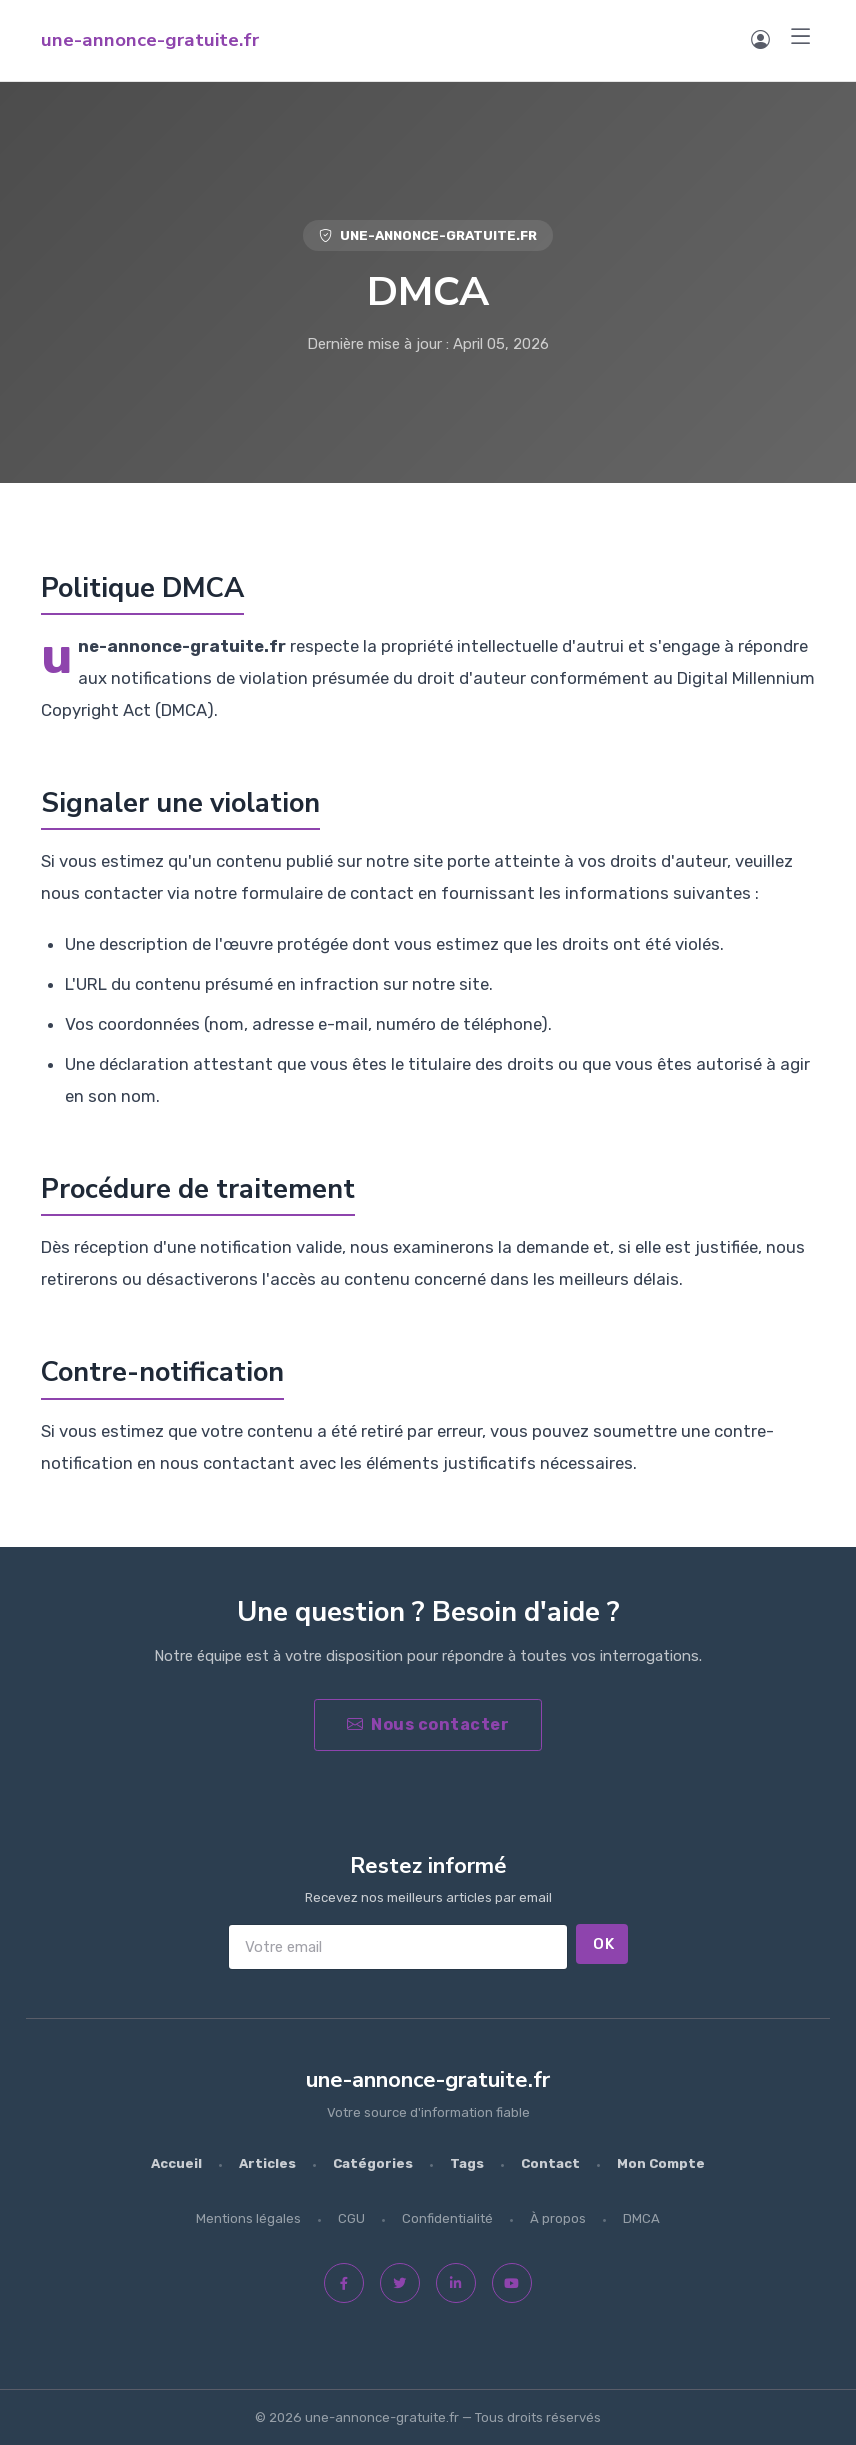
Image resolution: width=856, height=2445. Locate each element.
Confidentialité (447, 2218)
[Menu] (801, 37)
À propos (558, 2218)
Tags (467, 2163)
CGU (351, 2218)
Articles (267, 2163)
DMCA (641, 2218)
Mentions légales (248, 2218)
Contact (550, 2163)
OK (603, 1944)
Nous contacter (428, 1724)
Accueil (176, 2163)
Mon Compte (661, 2163)
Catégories (373, 2163)
